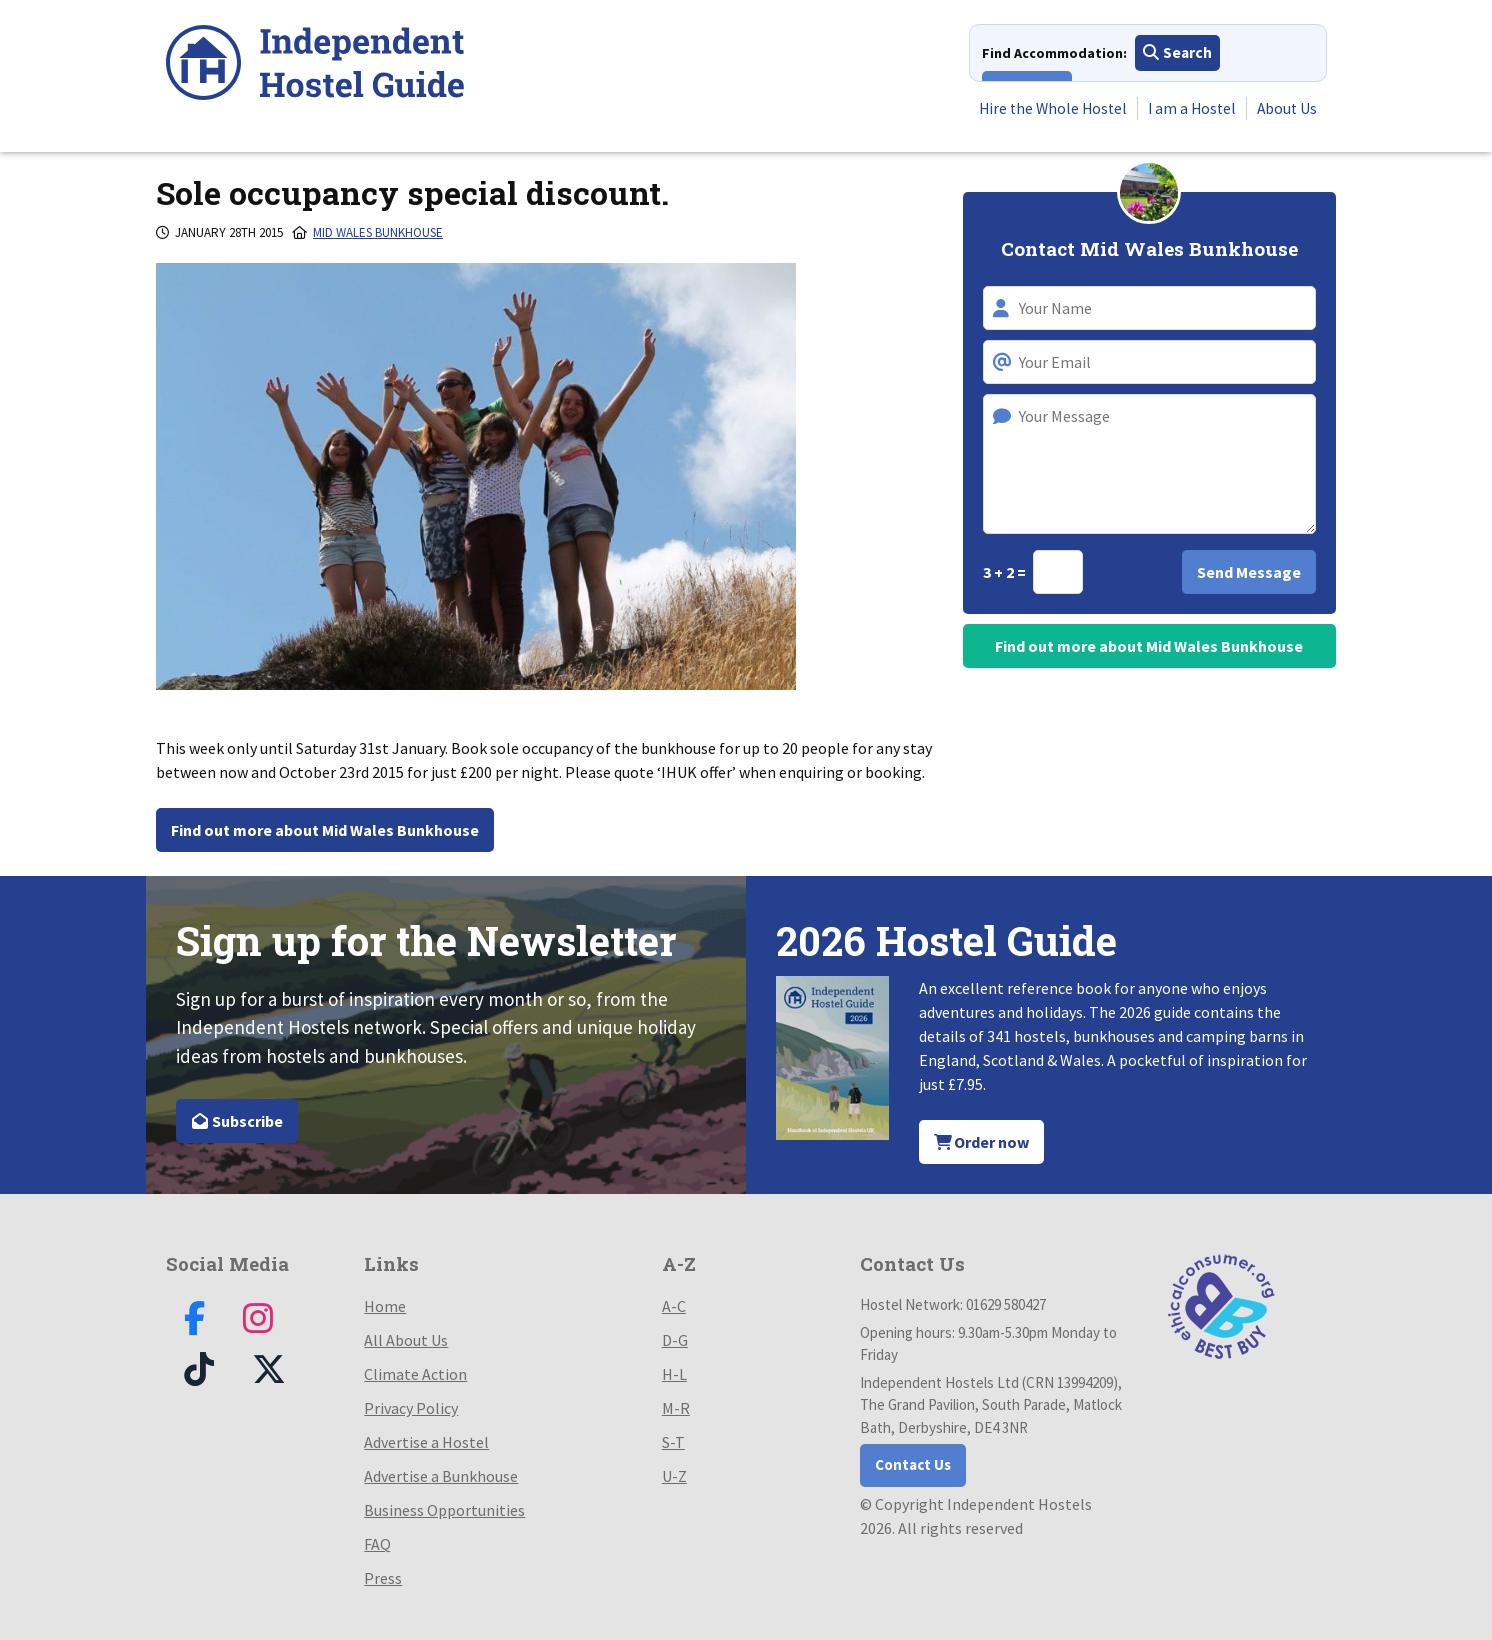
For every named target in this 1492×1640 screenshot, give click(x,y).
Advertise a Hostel (426, 1442)
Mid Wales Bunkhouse (378, 232)
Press (383, 1578)
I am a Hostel (1187, 109)
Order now (982, 1142)
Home (385, 1306)
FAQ (377, 1544)
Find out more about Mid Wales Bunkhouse (325, 830)
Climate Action (415, 1374)
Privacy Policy (411, 1408)
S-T (673, 1442)
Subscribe (237, 1121)
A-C (674, 1306)
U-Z (674, 1476)
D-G (675, 1340)
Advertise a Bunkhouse (441, 1476)
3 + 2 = (1006, 572)
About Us (1285, 109)
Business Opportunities (444, 1510)
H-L (674, 1374)
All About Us (406, 1340)
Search (1177, 54)
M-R (676, 1408)
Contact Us (913, 1464)
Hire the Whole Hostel (1044, 109)
